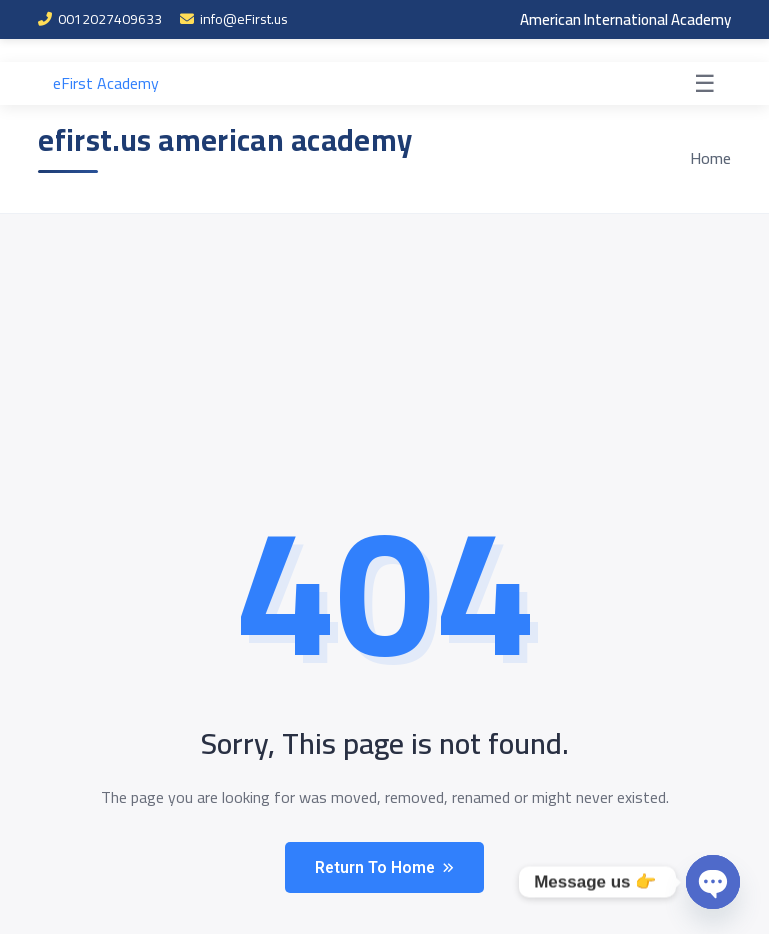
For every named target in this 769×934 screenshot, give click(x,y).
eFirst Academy (106, 83)
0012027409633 (100, 19)
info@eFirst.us (234, 19)
